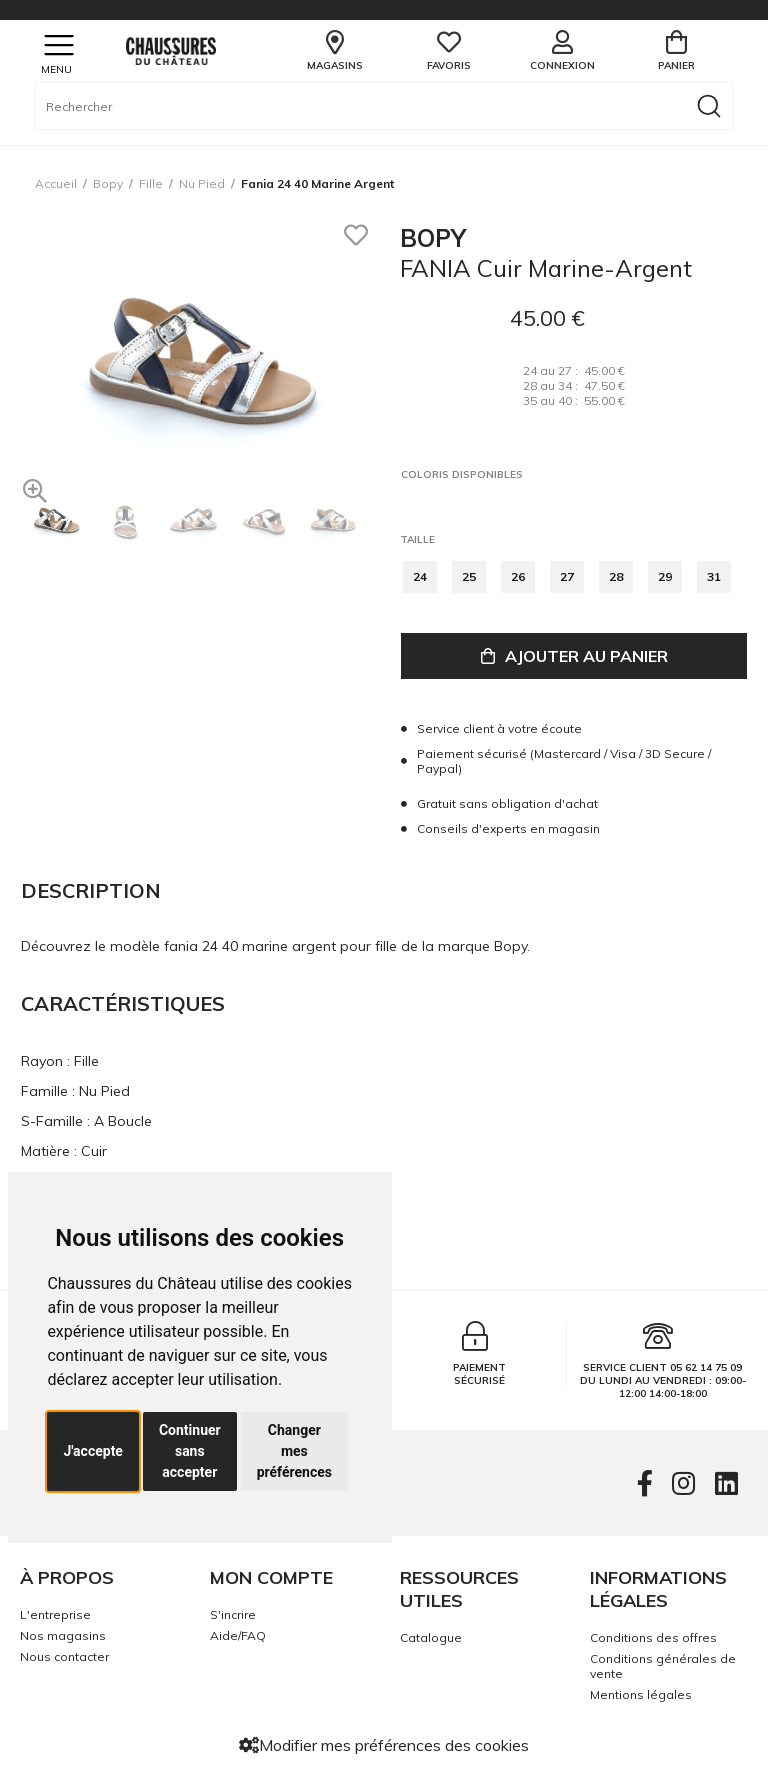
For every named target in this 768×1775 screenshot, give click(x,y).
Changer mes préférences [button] (294, 1451)
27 (567, 576)
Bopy (108, 183)
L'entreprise (55, 1614)
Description (91, 890)
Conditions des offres (653, 1637)
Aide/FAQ (238, 1635)
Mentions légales (641, 1694)
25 (469, 576)
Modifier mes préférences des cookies (384, 1745)
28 (616, 576)
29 (665, 576)
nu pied (202, 183)
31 (714, 576)
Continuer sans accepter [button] (190, 1451)
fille (151, 183)
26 (518, 576)
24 (420, 576)
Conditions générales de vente (663, 1666)
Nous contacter (64, 1656)
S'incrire (233, 1614)
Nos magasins (63, 1635)
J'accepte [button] (93, 1451)
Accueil (56, 183)
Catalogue (431, 1637)
